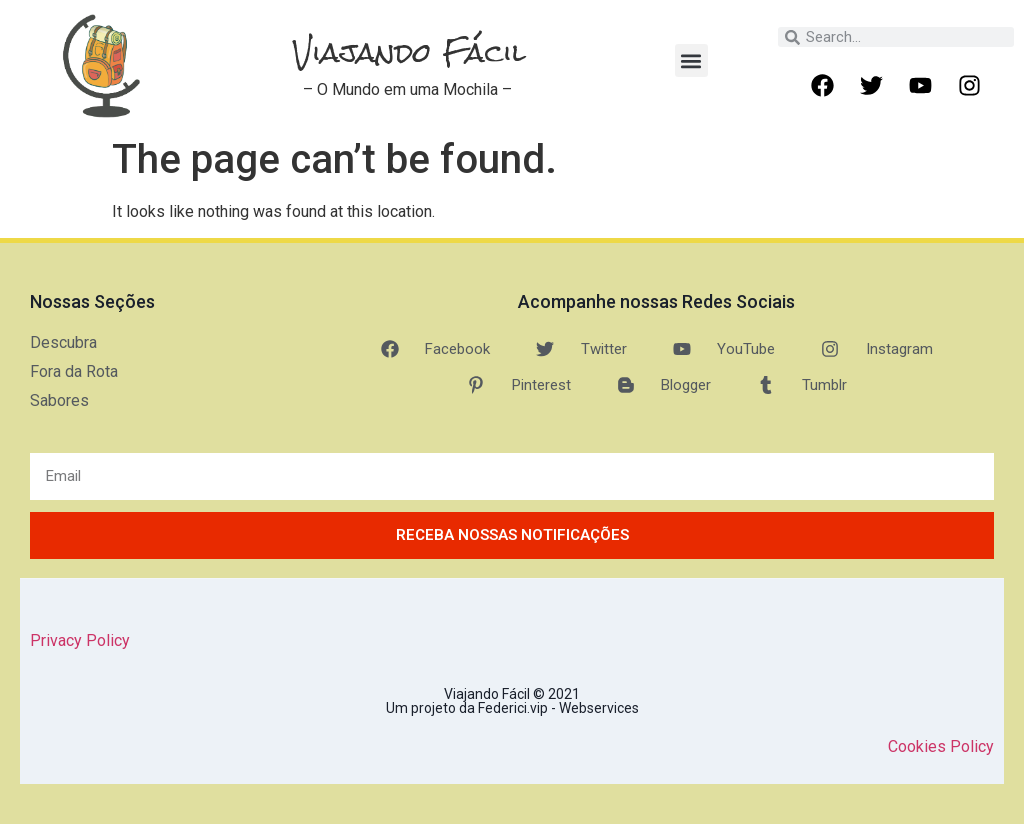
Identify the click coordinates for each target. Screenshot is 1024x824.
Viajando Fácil (409, 52)
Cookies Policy (941, 746)
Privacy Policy (80, 640)
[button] (691, 60)
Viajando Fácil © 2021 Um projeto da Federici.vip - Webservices (512, 701)
